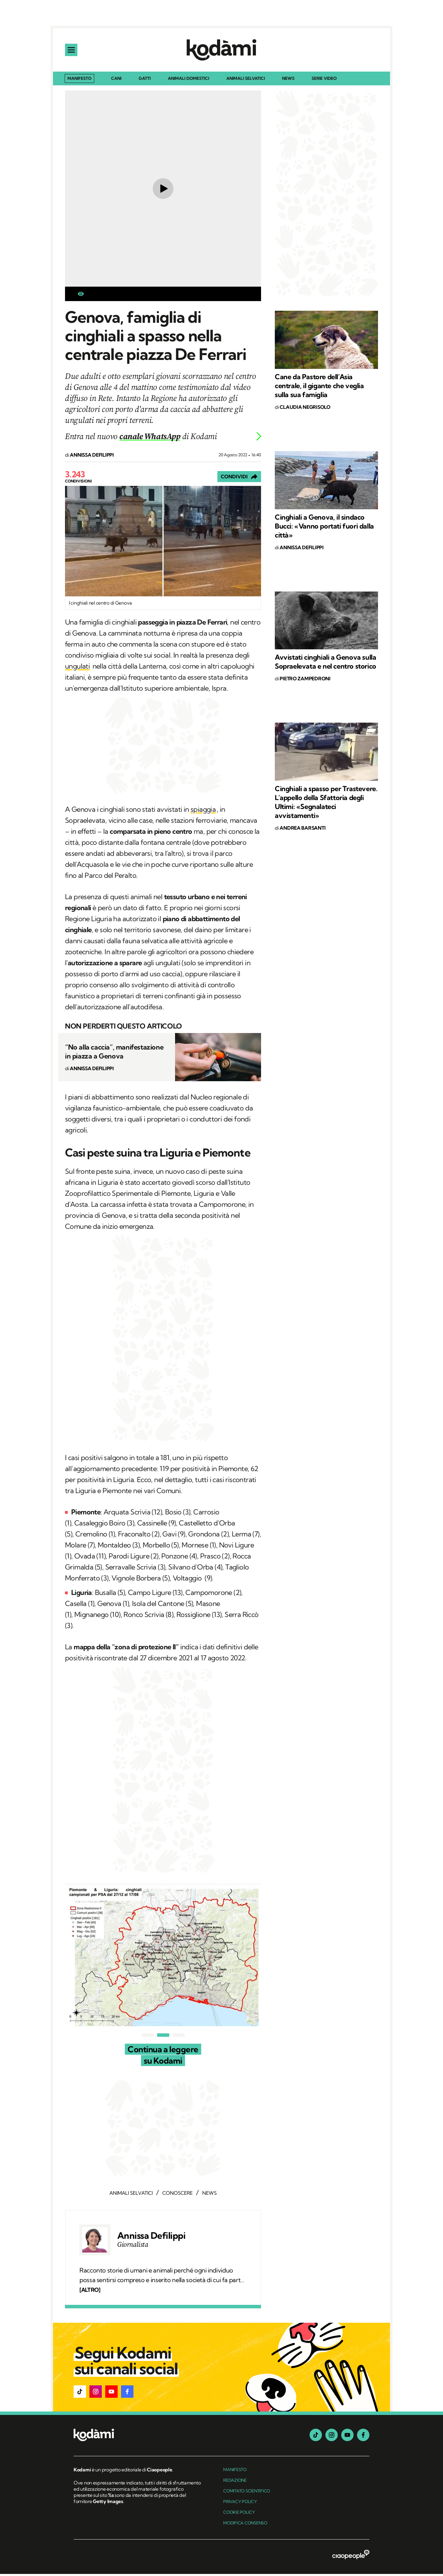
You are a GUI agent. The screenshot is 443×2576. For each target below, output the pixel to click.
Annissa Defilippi (151, 2237)
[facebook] (363, 2437)
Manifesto (79, 80)
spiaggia (203, 811)
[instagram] (331, 2437)
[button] (80, 2393)
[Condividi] (239, 478)
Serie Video (324, 80)
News (288, 80)
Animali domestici (188, 80)
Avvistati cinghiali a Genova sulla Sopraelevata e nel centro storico (325, 663)
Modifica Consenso (245, 2524)
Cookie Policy (239, 2514)
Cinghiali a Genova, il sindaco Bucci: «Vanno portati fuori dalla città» (324, 528)
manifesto (235, 2471)
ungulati (77, 668)
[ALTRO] (89, 2291)
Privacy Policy (240, 2503)
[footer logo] (138, 2437)
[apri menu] (72, 51)
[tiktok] (316, 2437)
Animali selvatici (245, 80)
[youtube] (347, 2437)
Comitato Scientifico (246, 2492)
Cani (116, 80)
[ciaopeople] (350, 2557)
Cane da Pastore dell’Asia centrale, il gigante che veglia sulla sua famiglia (319, 387)
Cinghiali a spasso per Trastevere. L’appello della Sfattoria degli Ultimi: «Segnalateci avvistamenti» (326, 804)
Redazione (235, 2482)
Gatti (145, 80)
